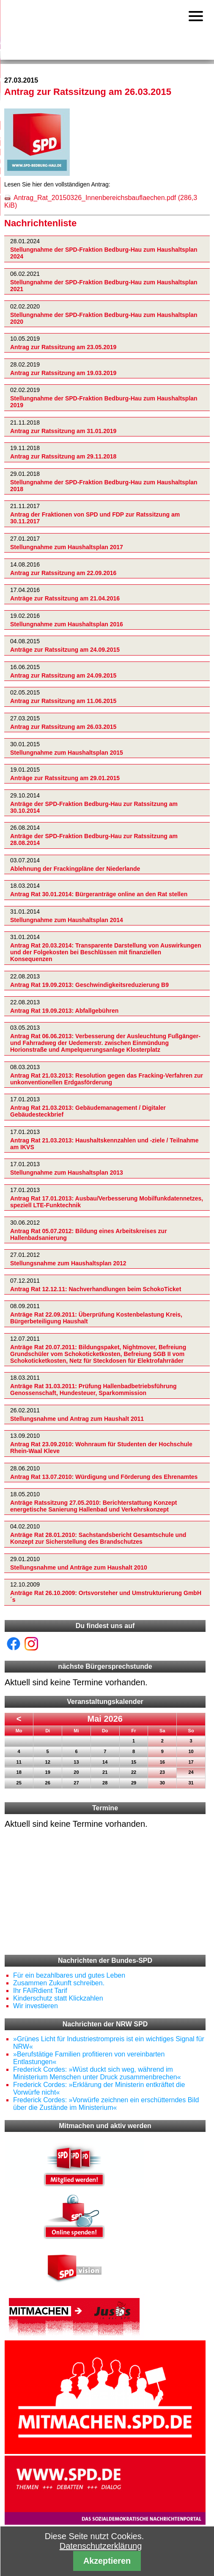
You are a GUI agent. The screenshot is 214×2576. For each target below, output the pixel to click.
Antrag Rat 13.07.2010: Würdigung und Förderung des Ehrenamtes (104, 1476)
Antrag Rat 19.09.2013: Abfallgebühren (64, 1010)
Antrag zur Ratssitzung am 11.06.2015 (63, 701)
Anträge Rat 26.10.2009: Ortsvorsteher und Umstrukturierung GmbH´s (105, 1596)
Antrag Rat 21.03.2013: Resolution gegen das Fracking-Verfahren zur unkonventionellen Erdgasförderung (106, 1079)
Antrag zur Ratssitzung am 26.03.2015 (63, 726)
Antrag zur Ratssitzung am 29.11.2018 (63, 456)
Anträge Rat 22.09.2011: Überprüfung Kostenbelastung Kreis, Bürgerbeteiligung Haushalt (96, 1318)
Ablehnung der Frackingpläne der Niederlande (75, 868)
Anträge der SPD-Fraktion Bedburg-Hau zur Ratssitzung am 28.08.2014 (94, 839)
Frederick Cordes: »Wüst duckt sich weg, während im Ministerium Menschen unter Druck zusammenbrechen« (97, 2073)
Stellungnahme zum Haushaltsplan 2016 (66, 624)
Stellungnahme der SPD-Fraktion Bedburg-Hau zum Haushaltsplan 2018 (104, 485)
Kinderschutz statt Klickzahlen (58, 1998)
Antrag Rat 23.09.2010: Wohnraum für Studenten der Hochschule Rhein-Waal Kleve (101, 1448)
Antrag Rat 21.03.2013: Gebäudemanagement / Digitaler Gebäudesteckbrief (88, 1111)
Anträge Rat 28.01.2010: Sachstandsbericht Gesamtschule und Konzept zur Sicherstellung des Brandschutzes (98, 1538)
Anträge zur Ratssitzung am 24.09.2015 (65, 649)
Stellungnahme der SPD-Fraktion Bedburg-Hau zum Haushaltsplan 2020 (104, 318)
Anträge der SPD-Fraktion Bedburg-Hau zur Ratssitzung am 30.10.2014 (94, 807)
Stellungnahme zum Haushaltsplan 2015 (66, 752)
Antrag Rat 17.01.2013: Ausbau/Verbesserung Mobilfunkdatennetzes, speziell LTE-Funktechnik (106, 1202)
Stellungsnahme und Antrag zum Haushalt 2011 (77, 1418)
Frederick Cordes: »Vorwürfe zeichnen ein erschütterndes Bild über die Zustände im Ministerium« (106, 2103)
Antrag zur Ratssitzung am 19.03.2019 (63, 373)
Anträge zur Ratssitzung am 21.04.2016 (65, 598)
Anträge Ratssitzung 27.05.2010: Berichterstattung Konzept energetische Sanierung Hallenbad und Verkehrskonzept (93, 1506)
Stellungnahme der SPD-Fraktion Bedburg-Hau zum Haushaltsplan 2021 (104, 285)
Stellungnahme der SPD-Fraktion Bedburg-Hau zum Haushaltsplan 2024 (104, 253)
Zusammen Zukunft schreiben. (58, 1983)
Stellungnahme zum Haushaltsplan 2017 (66, 547)
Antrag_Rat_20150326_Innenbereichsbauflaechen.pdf (100, 201)
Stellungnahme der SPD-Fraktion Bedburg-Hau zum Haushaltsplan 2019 (104, 401)
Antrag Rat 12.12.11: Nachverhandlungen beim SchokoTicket (95, 1289)
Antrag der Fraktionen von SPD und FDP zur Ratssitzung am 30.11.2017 (95, 518)
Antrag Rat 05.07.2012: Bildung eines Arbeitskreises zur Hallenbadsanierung (88, 1234)
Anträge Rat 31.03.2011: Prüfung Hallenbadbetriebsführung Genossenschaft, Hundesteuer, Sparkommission (93, 1390)
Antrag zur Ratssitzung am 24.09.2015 (63, 675)
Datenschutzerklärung (101, 2546)
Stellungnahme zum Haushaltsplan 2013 (66, 1173)
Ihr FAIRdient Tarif (40, 1990)
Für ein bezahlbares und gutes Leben (69, 1975)
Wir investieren (35, 2005)
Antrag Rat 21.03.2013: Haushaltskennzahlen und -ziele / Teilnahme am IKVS (104, 1143)
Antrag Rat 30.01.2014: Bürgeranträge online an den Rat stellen (98, 894)
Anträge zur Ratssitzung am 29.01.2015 (65, 778)
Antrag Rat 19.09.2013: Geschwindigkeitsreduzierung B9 (89, 984)
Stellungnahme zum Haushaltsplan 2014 (66, 920)
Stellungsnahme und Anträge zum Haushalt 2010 (78, 1567)
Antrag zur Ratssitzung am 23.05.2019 (63, 347)
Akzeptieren (107, 2560)
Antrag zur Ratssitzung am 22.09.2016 (63, 573)
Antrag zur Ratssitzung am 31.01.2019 (63, 431)
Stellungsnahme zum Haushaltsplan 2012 (68, 1263)
